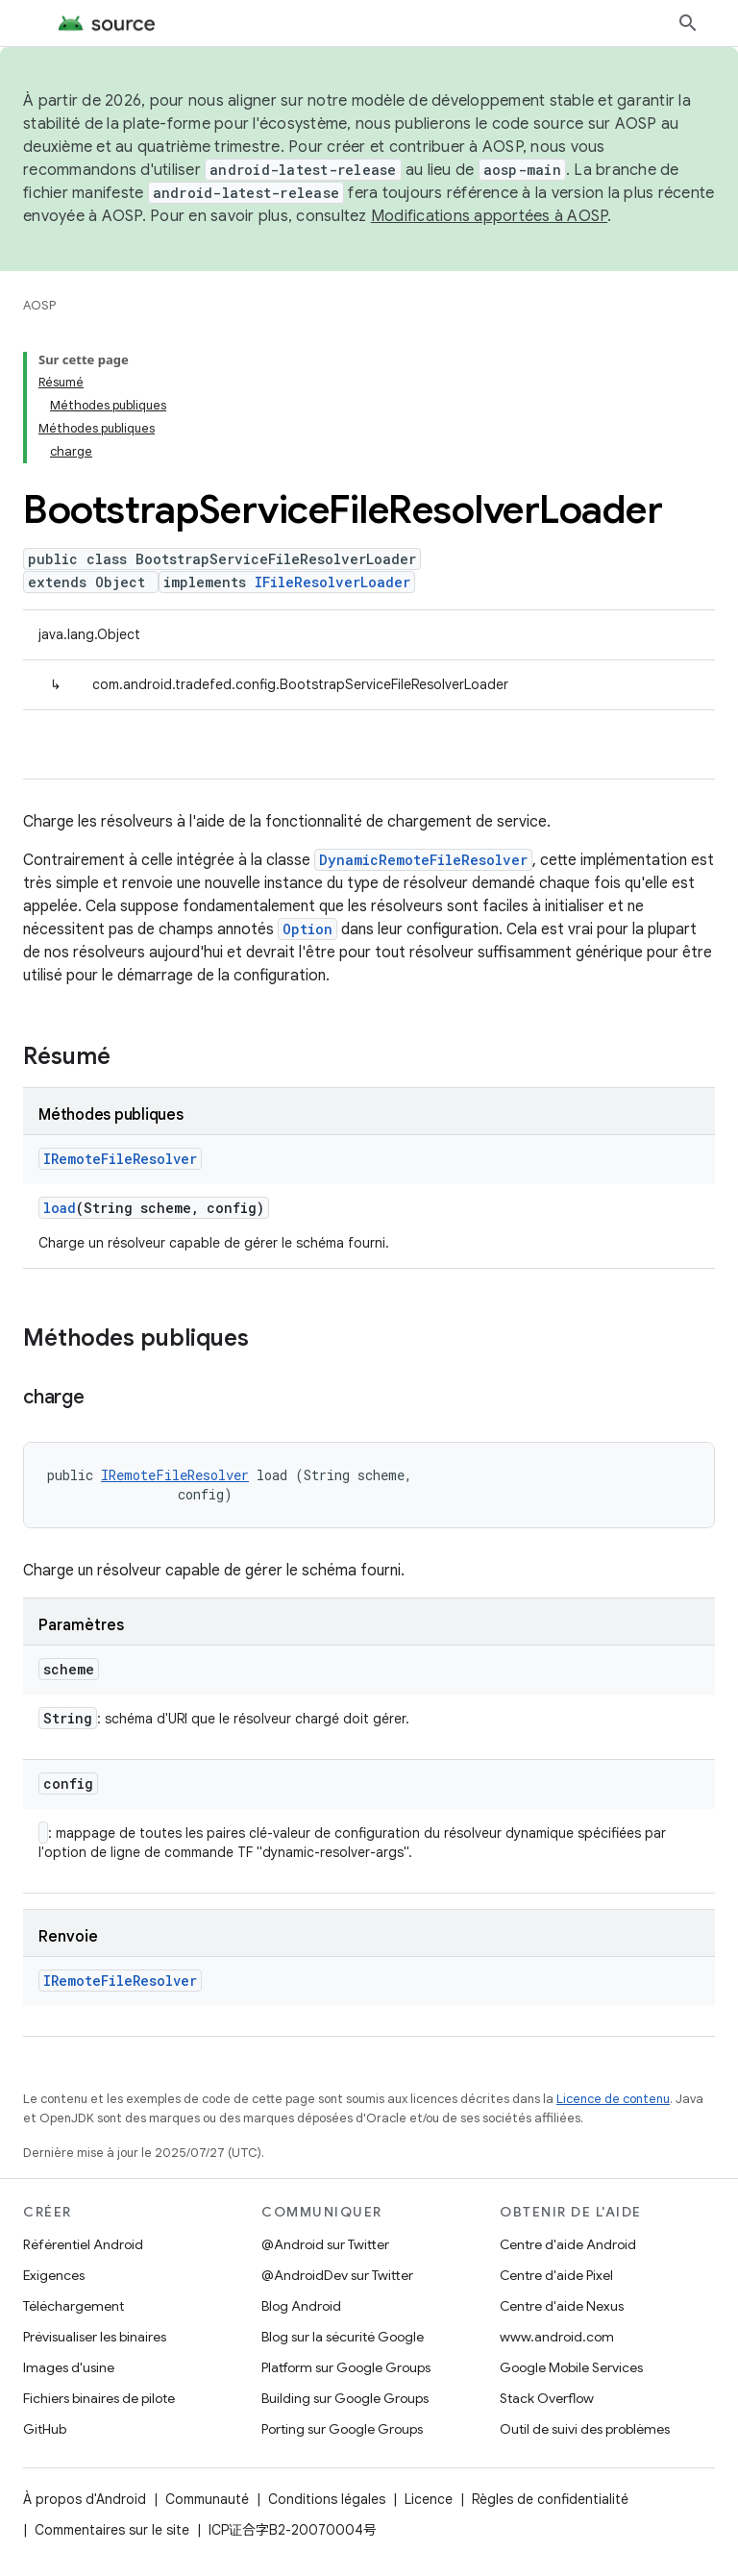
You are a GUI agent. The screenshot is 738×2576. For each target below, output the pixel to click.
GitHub (44, 2429)
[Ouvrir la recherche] (688, 23)
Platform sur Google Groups (345, 2367)
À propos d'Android (84, 2499)
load (59, 1208)
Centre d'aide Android (568, 2244)
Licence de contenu (613, 2099)
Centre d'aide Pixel (556, 2275)
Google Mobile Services (571, 2367)
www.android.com (557, 2336)
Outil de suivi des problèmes (585, 2429)
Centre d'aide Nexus (562, 2306)
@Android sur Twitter (325, 2244)
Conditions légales (326, 2499)
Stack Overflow (547, 2398)
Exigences (54, 2275)
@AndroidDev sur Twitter (337, 2275)
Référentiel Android (83, 2244)
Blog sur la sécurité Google (342, 2336)
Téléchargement (73, 2306)
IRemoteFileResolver (120, 1159)
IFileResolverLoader (332, 582)
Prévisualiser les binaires (94, 2336)
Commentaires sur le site (112, 2530)
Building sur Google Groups (345, 2398)
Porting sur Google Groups (342, 2429)
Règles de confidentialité (550, 2499)
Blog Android (301, 2306)
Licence (429, 2499)
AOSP (39, 305)
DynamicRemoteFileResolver (423, 860)
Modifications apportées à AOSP (489, 216)
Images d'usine (68, 2367)
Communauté (207, 2499)
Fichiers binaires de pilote (99, 2398)
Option (307, 929)
